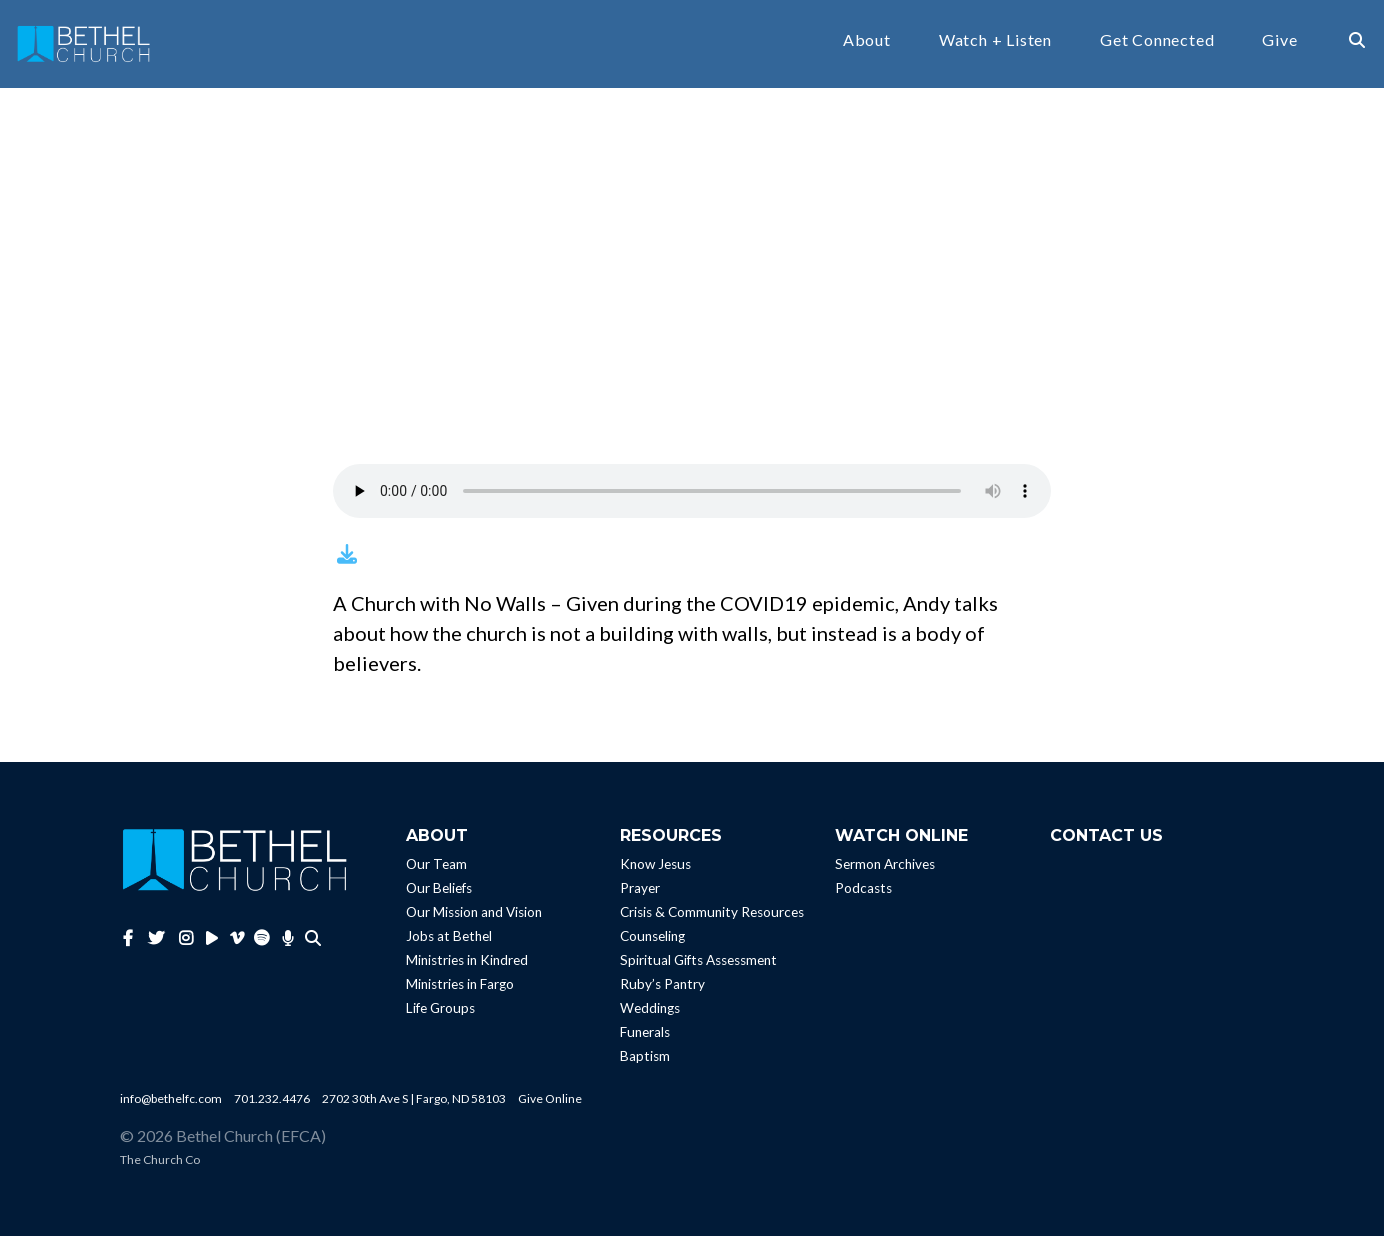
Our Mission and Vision (474, 912)
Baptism (645, 1056)
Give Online (550, 1098)
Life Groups (440, 1008)
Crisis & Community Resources (712, 912)
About (867, 40)
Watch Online (901, 835)
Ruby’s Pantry (662, 984)
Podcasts (863, 888)
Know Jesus (655, 864)
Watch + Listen (995, 40)
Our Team (436, 864)
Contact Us (1106, 835)
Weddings (650, 1008)
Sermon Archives (885, 864)
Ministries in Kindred (467, 960)
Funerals (645, 1032)
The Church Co (160, 1159)
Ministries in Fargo (460, 984)
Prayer (640, 888)
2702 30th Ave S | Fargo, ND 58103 (414, 1098)
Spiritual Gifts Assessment (698, 960)
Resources (671, 835)
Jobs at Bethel (449, 936)
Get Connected (1157, 40)
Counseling (652, 936)
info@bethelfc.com (171, 1098)
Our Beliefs (439, 888)
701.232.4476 (272, 1098)
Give (1279, 40)
